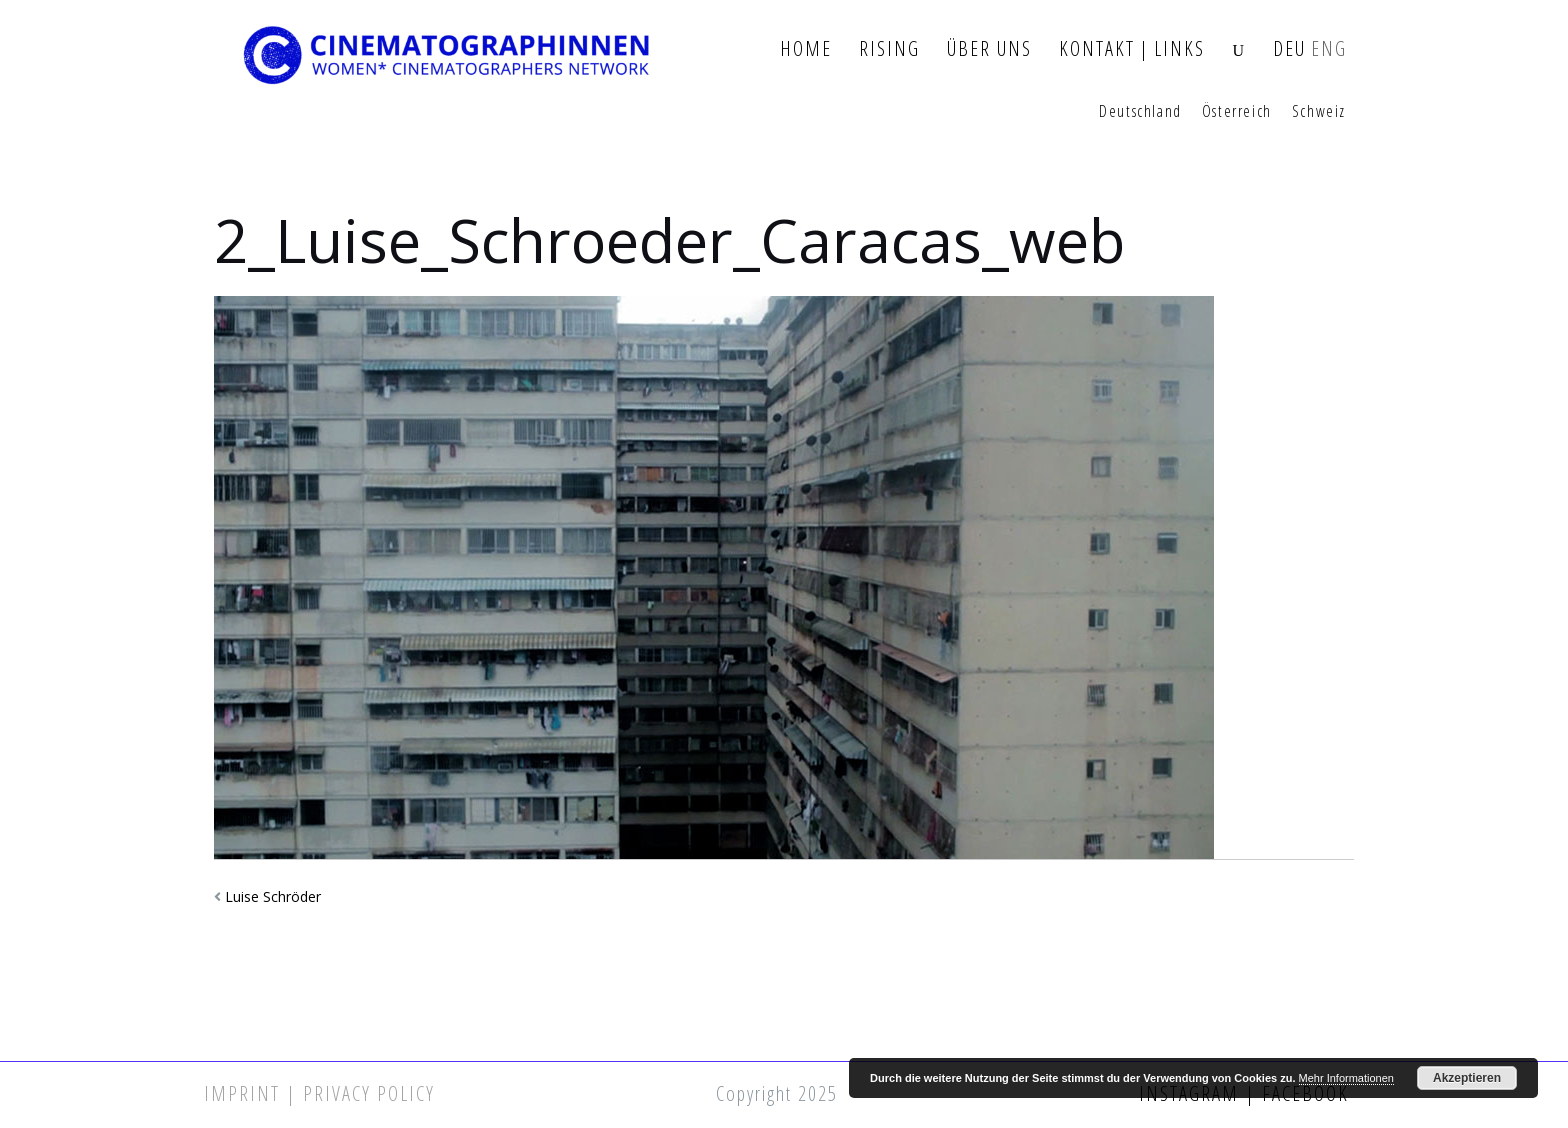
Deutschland (1140, 112)
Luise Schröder (273, 896)
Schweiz (1319, 112)
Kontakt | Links (1132, 49)
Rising (889, 49)
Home (806, 49)
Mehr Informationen (1346, 1078)
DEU (1289, 49)
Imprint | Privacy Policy (319, 1093)
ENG (1329, 49)
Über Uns (989, 49)
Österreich (1237, 112)
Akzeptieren (1467, 1078)
